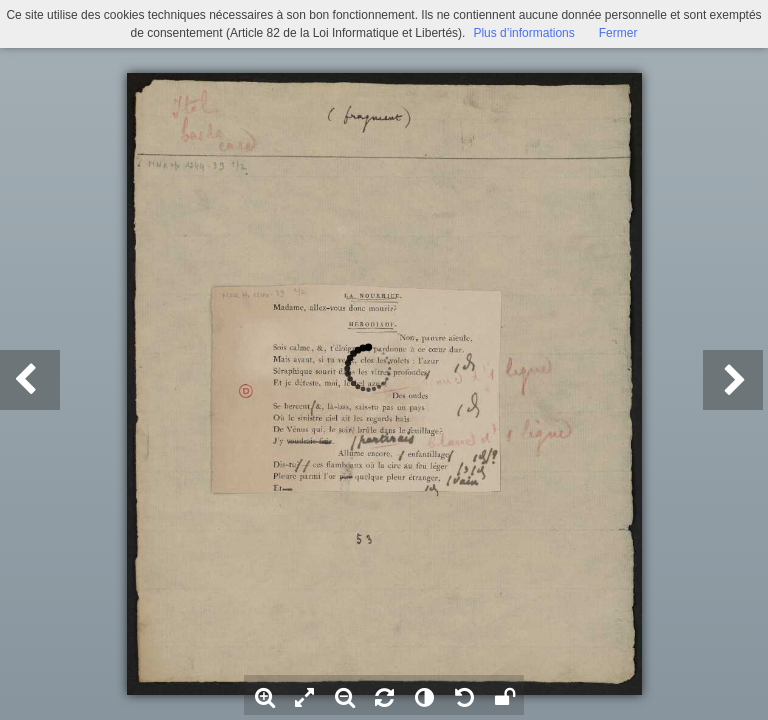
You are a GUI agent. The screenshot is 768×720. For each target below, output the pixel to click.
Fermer (618, 33)
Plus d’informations (523, 33)
